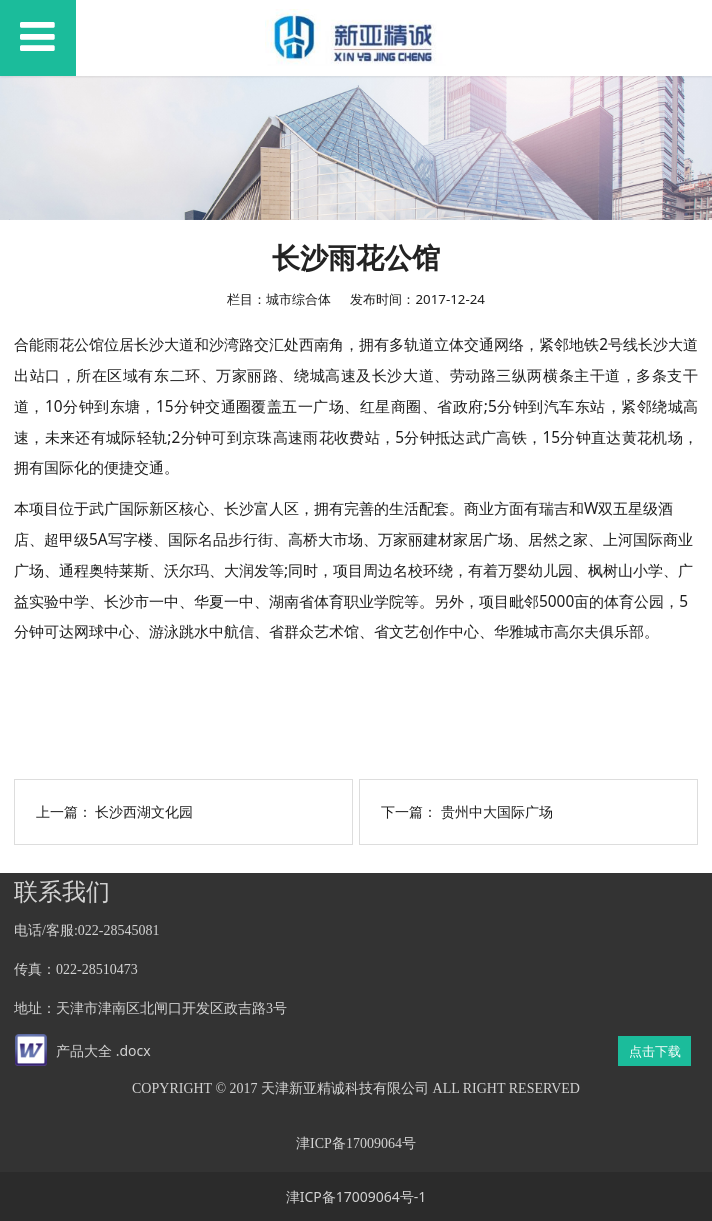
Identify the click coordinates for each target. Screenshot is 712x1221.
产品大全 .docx (103, 1050)
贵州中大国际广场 (497, 811)
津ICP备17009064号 (356, 1143)
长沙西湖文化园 (144, 811)
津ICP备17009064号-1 (356, 1196)
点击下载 (655, 1051)
